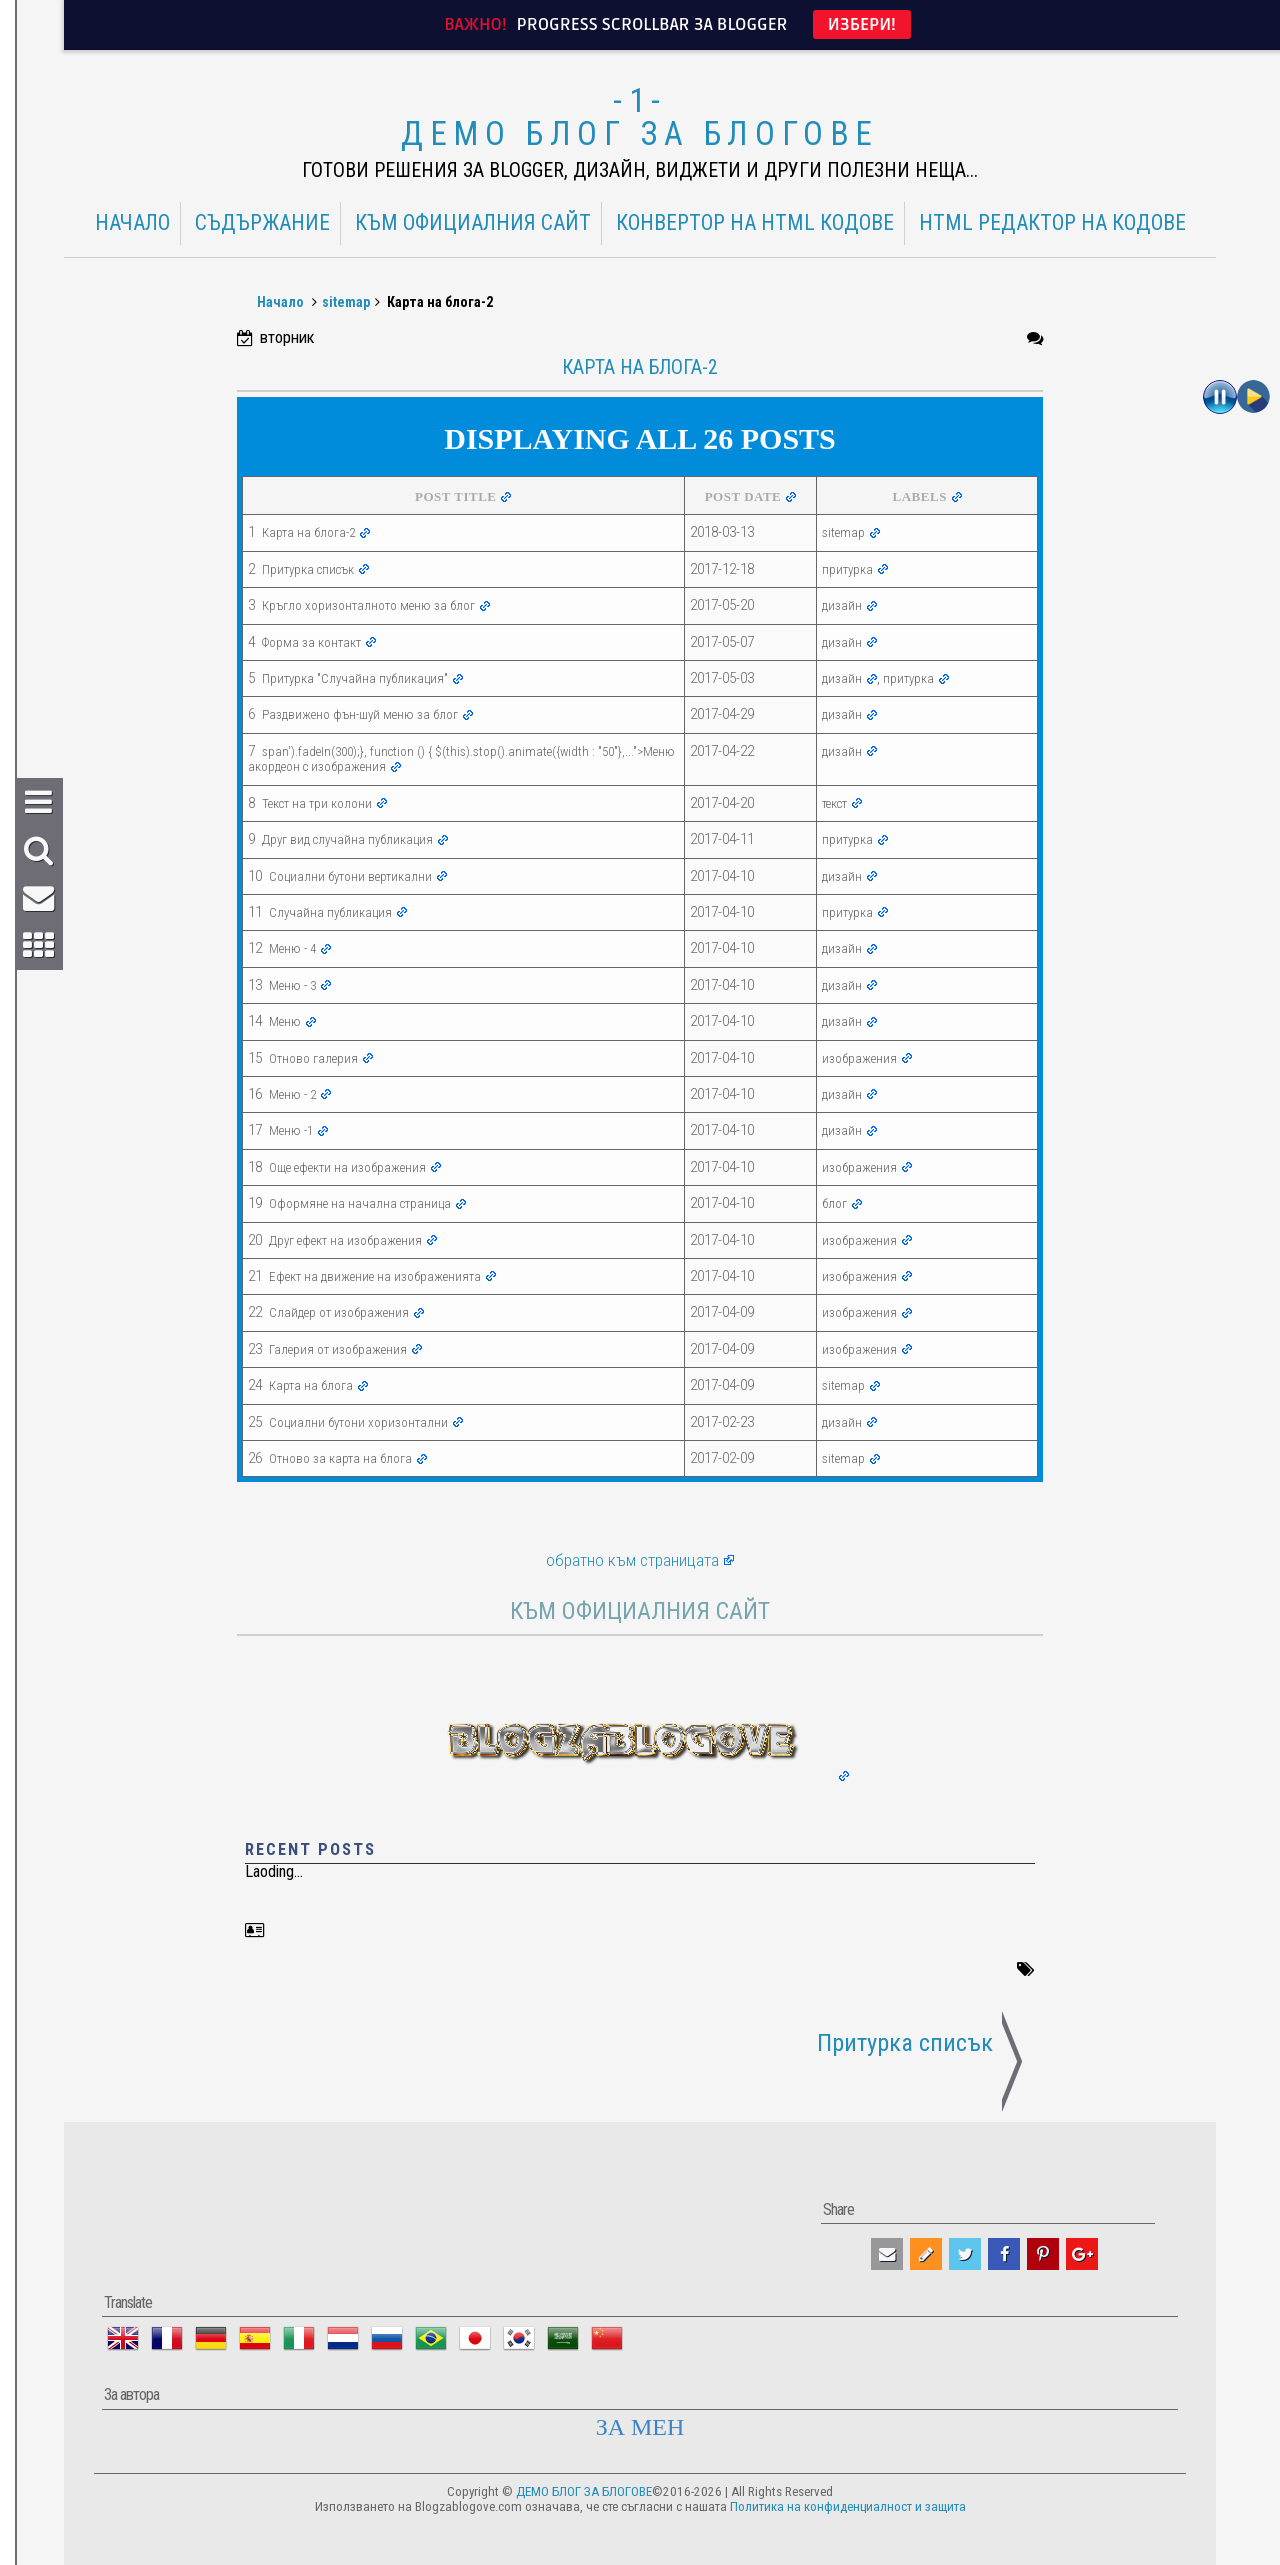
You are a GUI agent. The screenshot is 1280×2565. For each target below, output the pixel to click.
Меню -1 (291, 1130)
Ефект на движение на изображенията (375, 1276)
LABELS (920, 496)
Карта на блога (311, 1385)
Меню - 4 (292, 948)
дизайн (842, 605)
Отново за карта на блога (340, 1458)
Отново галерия (313, 1058)
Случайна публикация (330, 912)
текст (834, 803)
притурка (847, 569)
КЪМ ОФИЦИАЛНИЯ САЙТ (473, 223)
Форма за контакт (311, 642)
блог (834, 1203)
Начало (132, 223)
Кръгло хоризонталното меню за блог (368, 605)
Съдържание (262, 223)
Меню (285, 1021)
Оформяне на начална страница (360, 1203)
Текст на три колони (317, 803)
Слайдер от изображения (339, 1312)
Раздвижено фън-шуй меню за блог (360, 714)
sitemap (346, 302)
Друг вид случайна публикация (347, 839)
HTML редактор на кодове (1052, 223)
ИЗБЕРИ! (862, 24)
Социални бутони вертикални (350, 876)
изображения (859, 1058)
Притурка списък (308, 569)
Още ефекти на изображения (347, 1167)
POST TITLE (455, 496)
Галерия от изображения (338, 1349)
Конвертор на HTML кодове (755, 223)
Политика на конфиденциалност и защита (848, 2506)
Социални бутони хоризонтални (358, 1422)
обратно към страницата (632, 1560)
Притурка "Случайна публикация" (355, 678)
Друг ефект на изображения (345, 1240)
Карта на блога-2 (308, 532)
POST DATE (743, 496)
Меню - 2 (292, 1094)
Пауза (1220, 397)
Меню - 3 (292, 985)
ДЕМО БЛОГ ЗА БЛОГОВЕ (640, 133)
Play (1253, 396)
